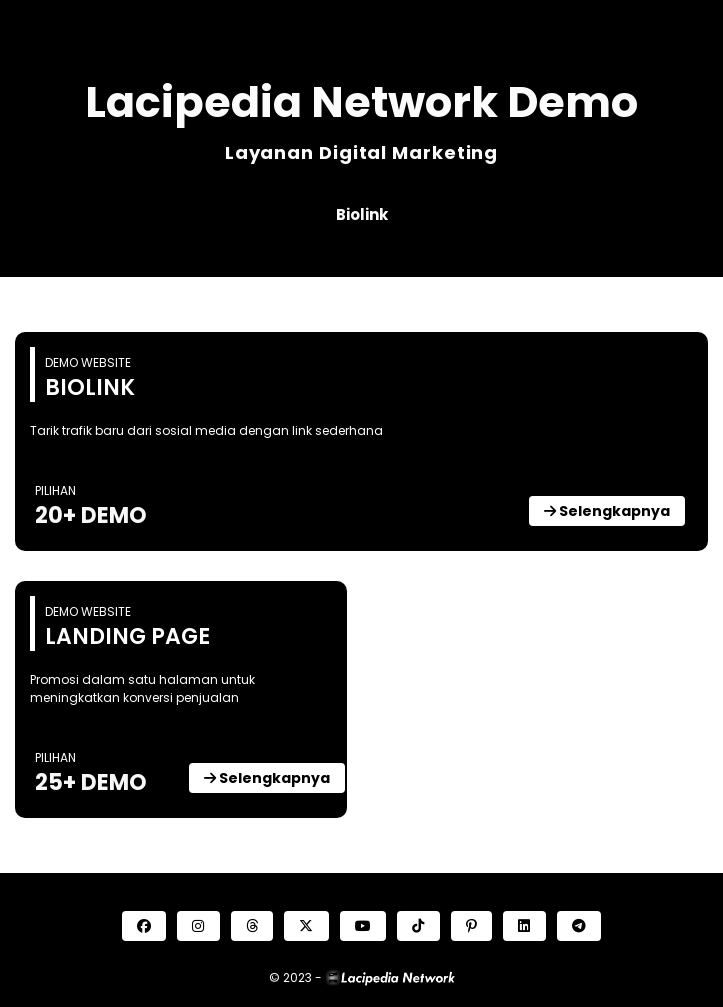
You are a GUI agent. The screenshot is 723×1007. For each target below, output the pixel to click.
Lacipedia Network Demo (361, 102)
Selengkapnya (607, 511)
